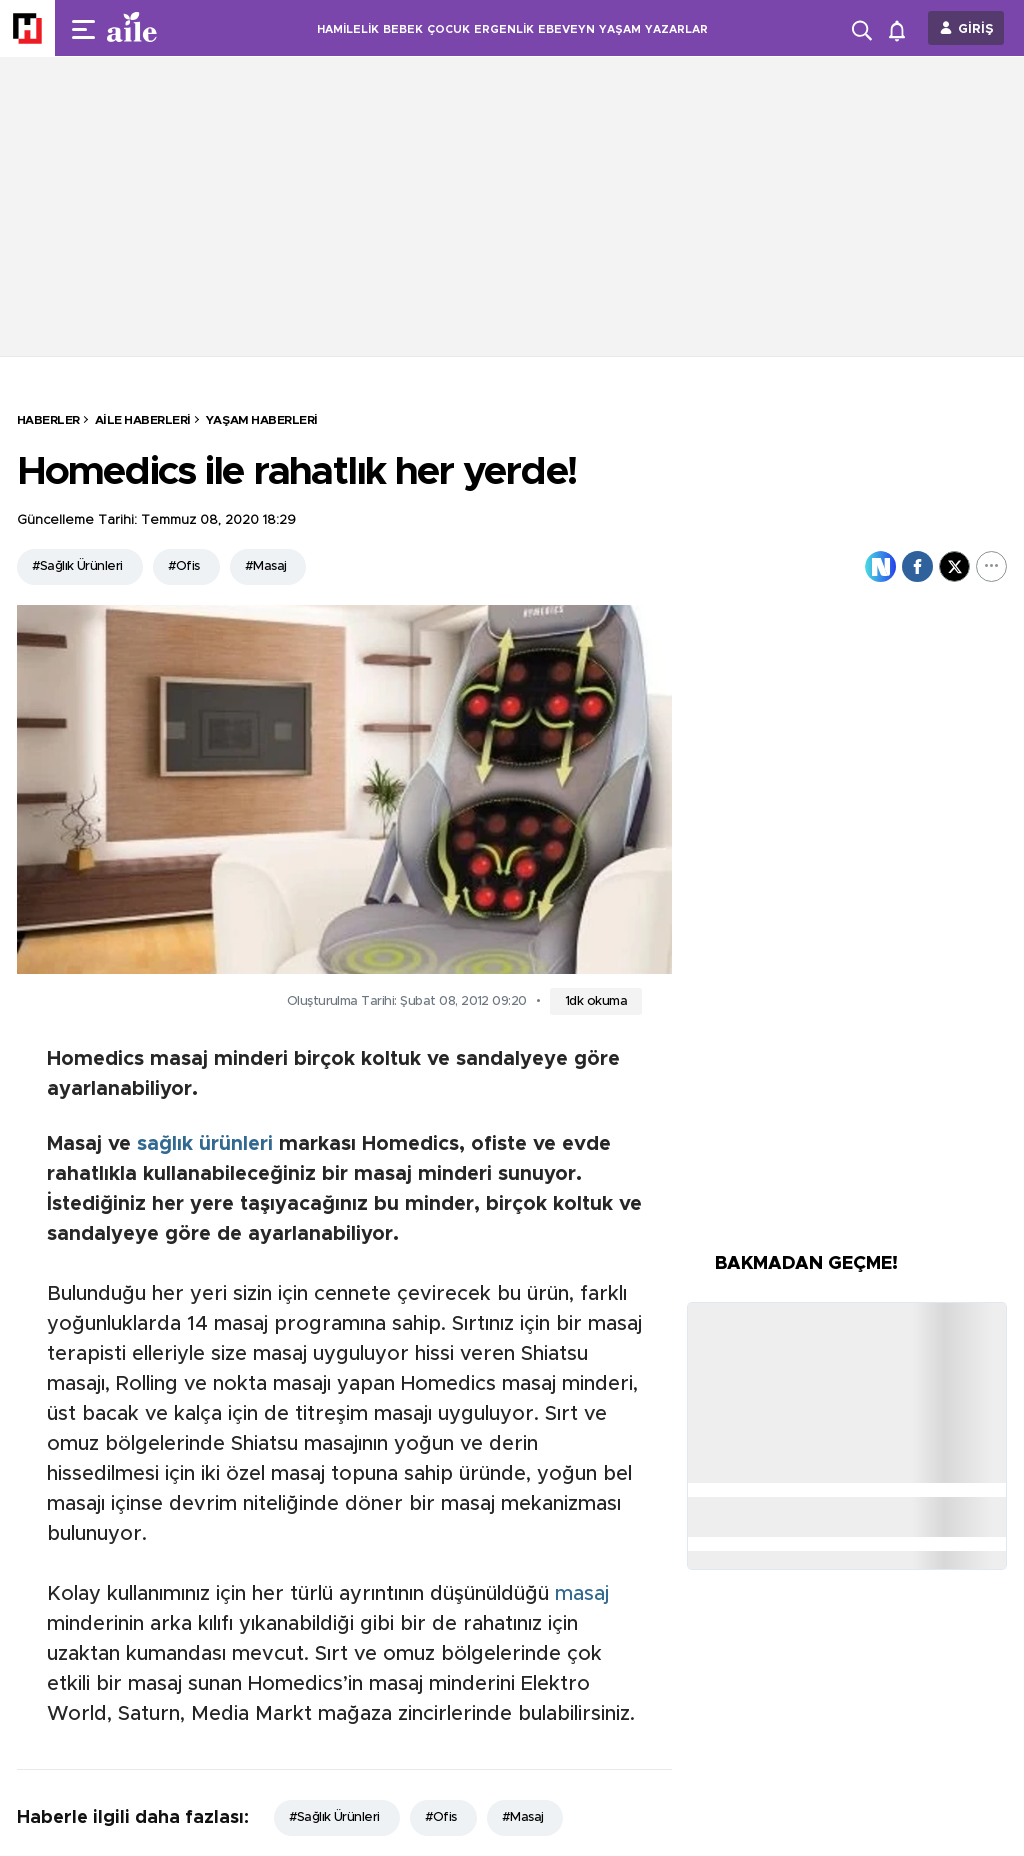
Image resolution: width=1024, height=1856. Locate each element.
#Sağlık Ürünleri (77, 566)
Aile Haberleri (143, 420)
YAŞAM (620, 29)
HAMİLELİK (348, 29)
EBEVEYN (566, 29)
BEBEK (403, 29)
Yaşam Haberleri (262, 420)
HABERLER (48, 420)
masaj (582, 1594)
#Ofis (184, 566)
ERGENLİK (504, 29)
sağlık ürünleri (205, 1144)
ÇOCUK (448, 29)
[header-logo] (172, 28)
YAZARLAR (676, 29)
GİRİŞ (976, 29)
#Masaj (266, 566)
